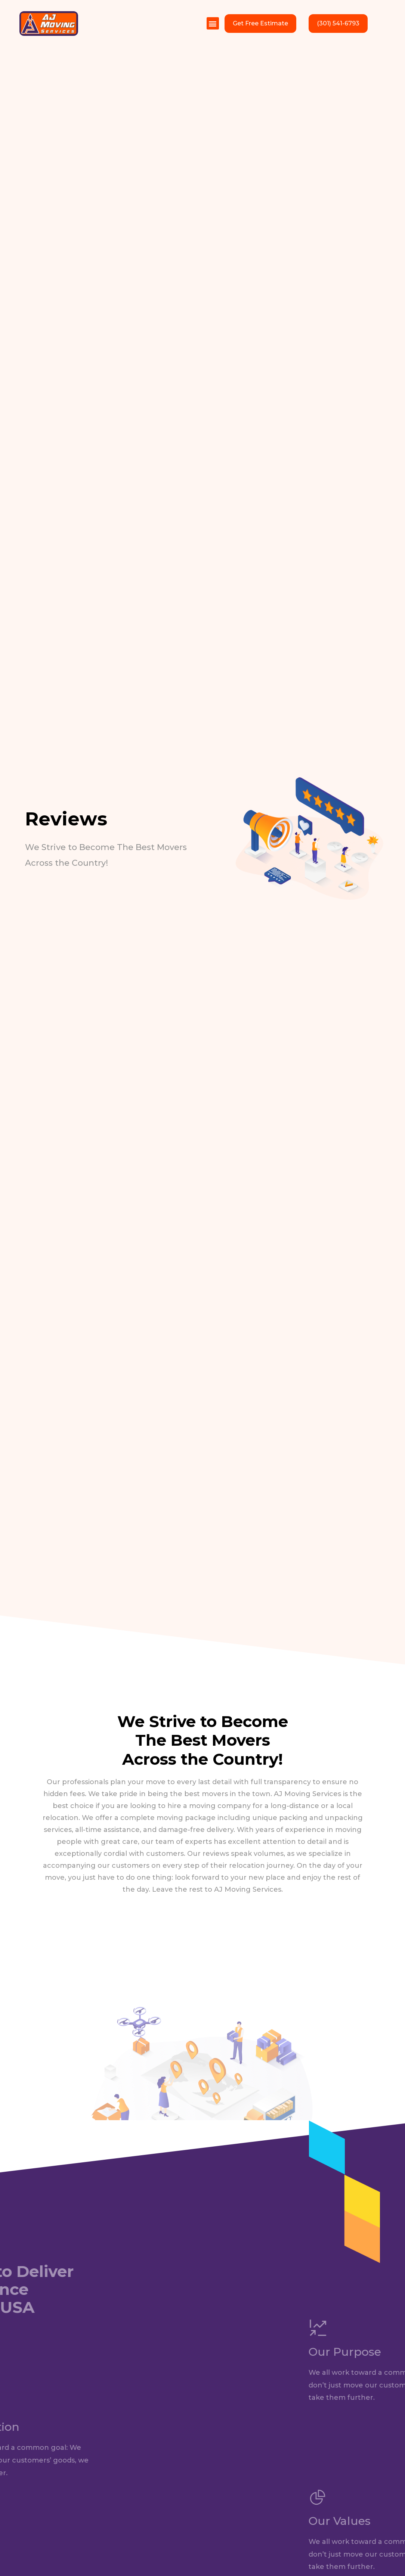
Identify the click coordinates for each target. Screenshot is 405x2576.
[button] (213, 23)
